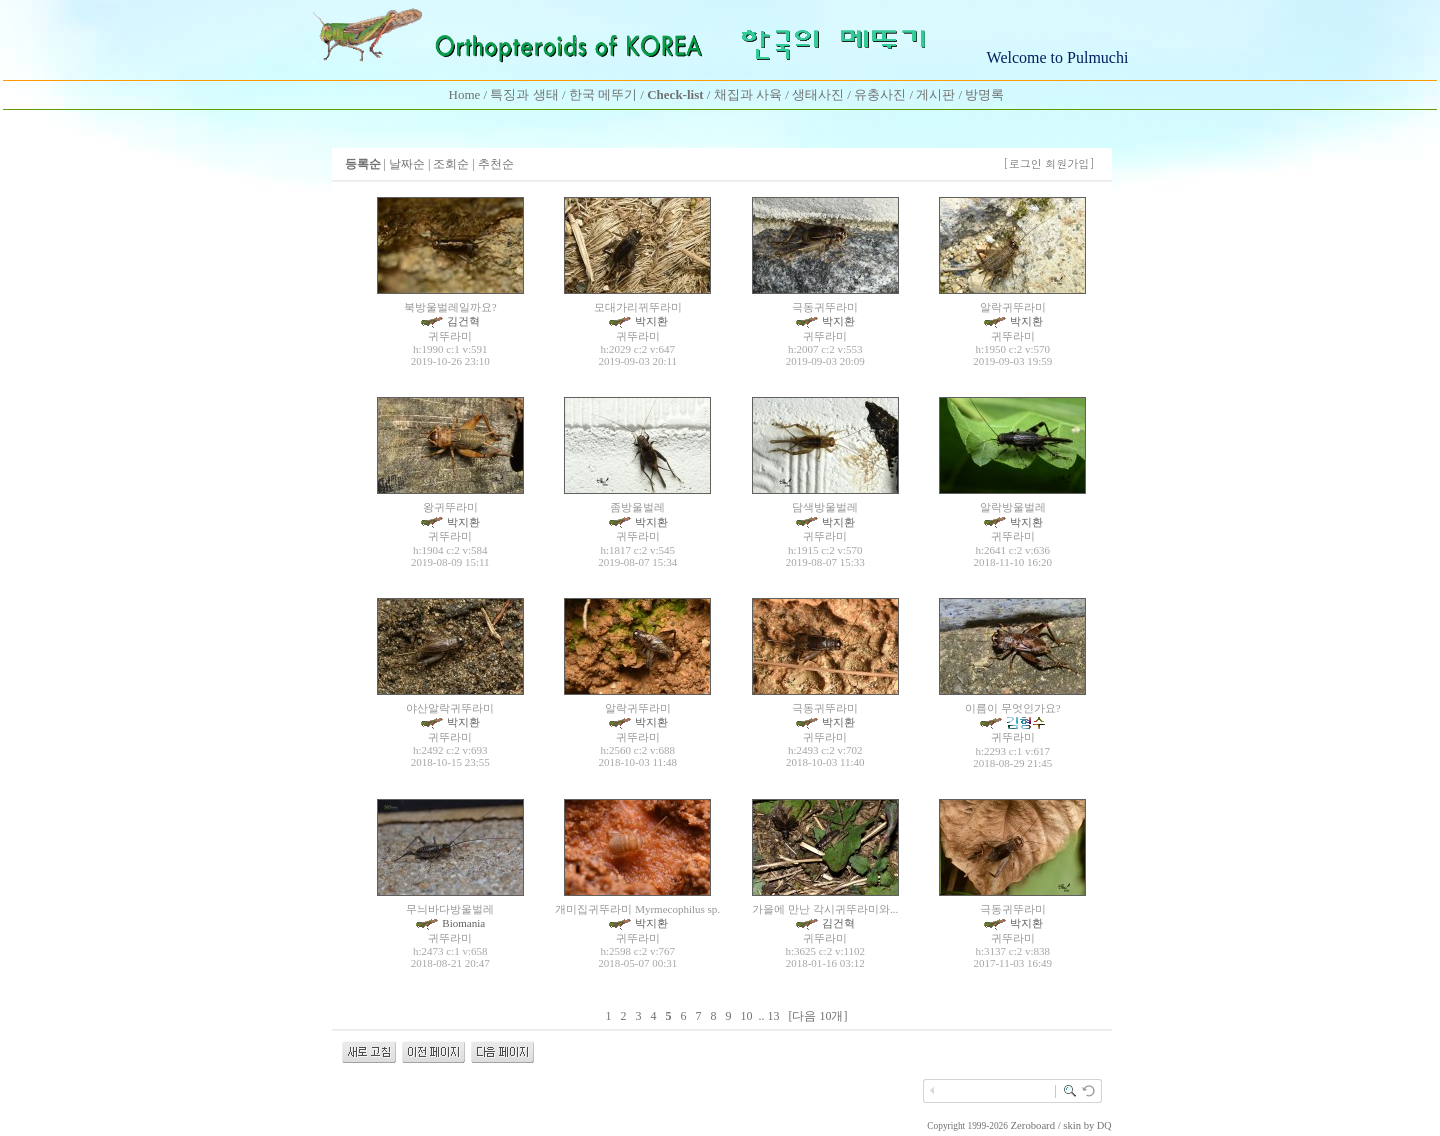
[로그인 (1022, 163)
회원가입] (1071, 163)
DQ (1104, 1125)
